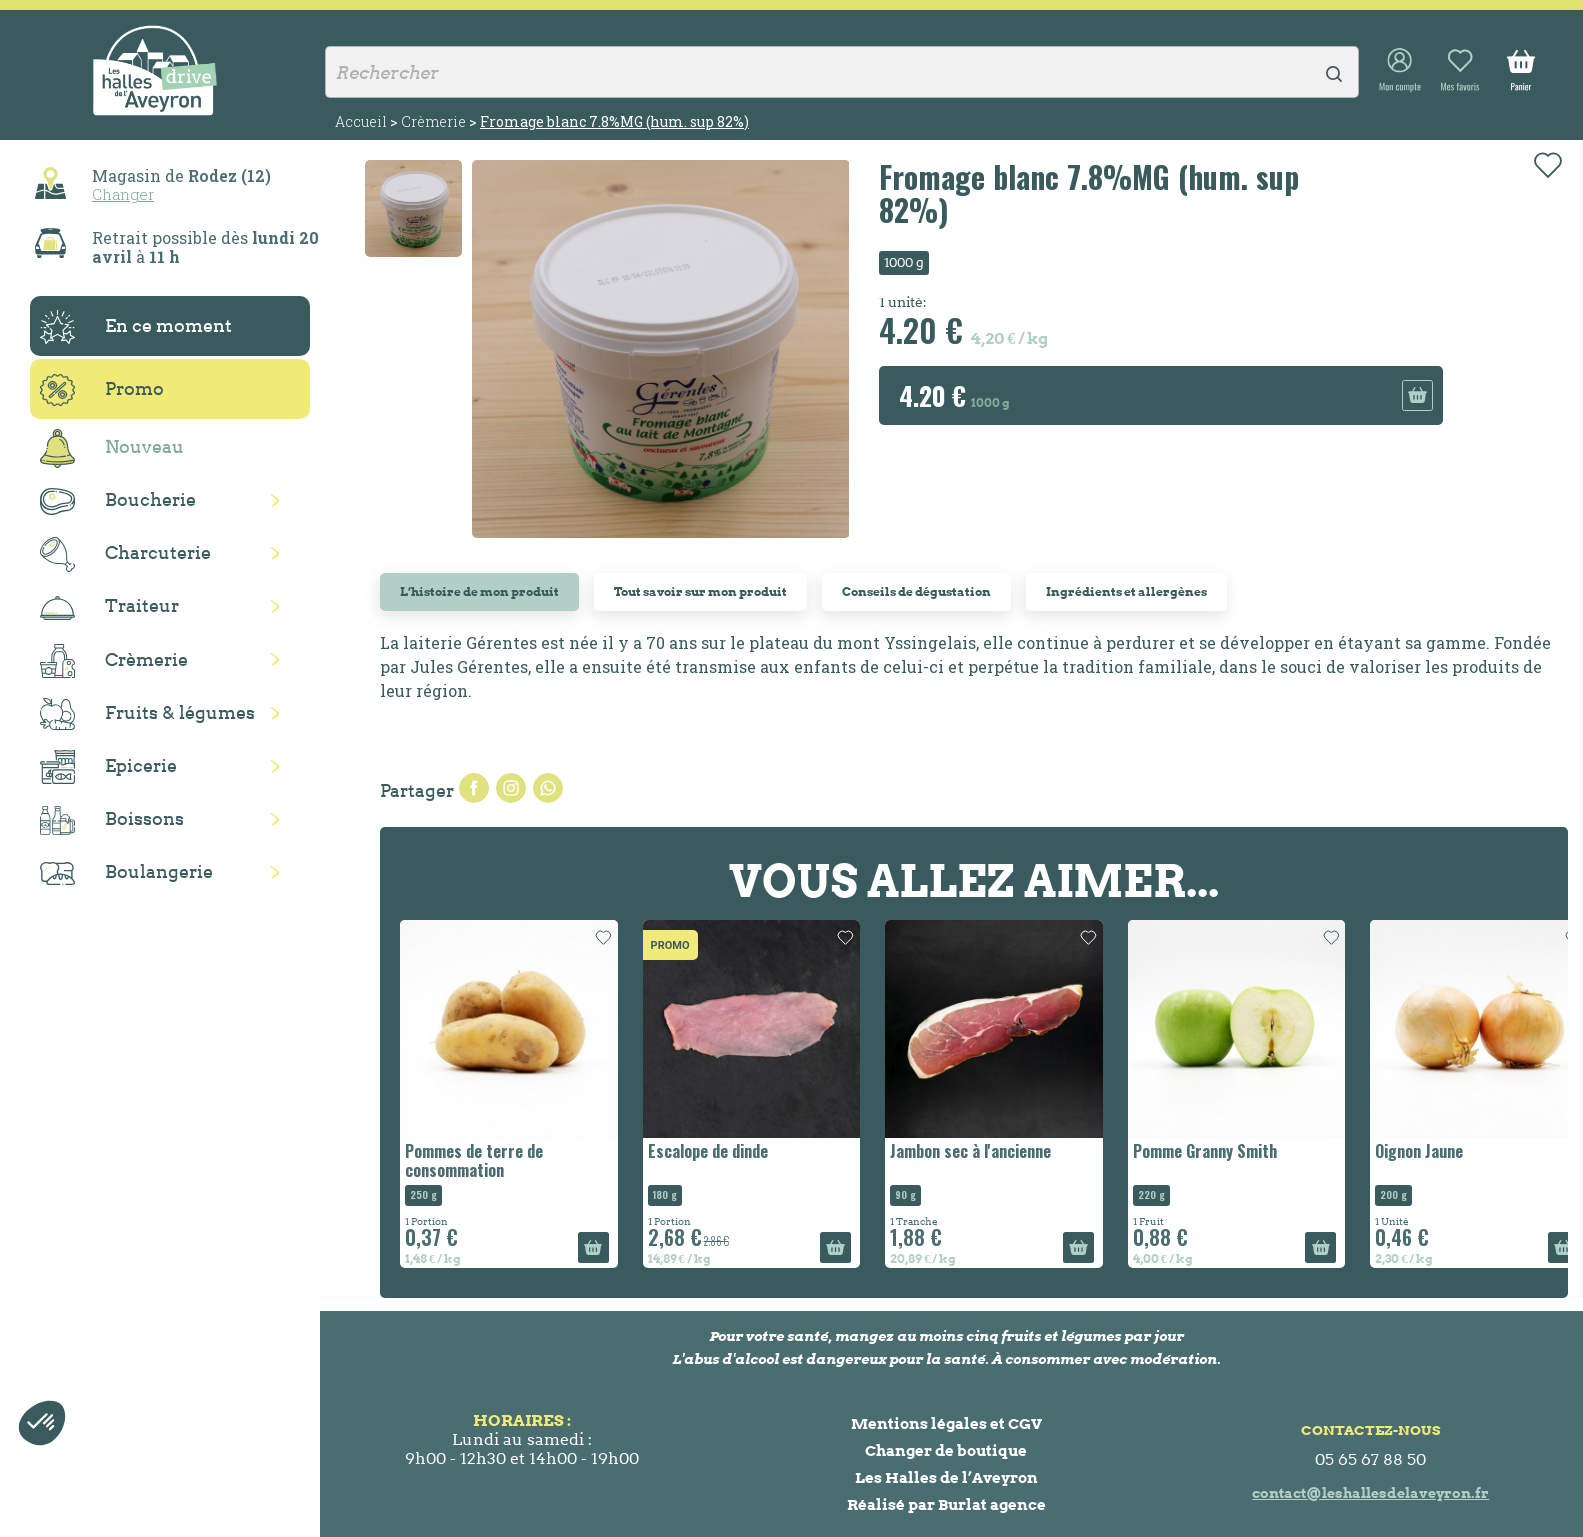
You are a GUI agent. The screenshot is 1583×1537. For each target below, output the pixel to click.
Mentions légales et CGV (946, 1423)
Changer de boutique (946, 1450)
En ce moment (136, 327)
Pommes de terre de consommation (474, 1160)
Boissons (112, 820)
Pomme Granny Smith (1205, 1151)
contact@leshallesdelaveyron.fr (1370, 1493)
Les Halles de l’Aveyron (946, 1477)
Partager (474, 788)
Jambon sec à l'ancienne (970, 1151)
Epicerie (108, 767)
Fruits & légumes (147, 714)
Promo (102, 390)
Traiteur (109, 607)
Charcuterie (125, 554)
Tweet (511, 788)
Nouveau (112, 448)
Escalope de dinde (708, 1151)
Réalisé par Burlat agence (946, 1504)
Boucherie (118, 501)
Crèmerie (114, 661)
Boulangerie (126, 873)
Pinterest (548, 788)
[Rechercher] (842, 72)
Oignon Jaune (1419, 1151)
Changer (123, 194)
